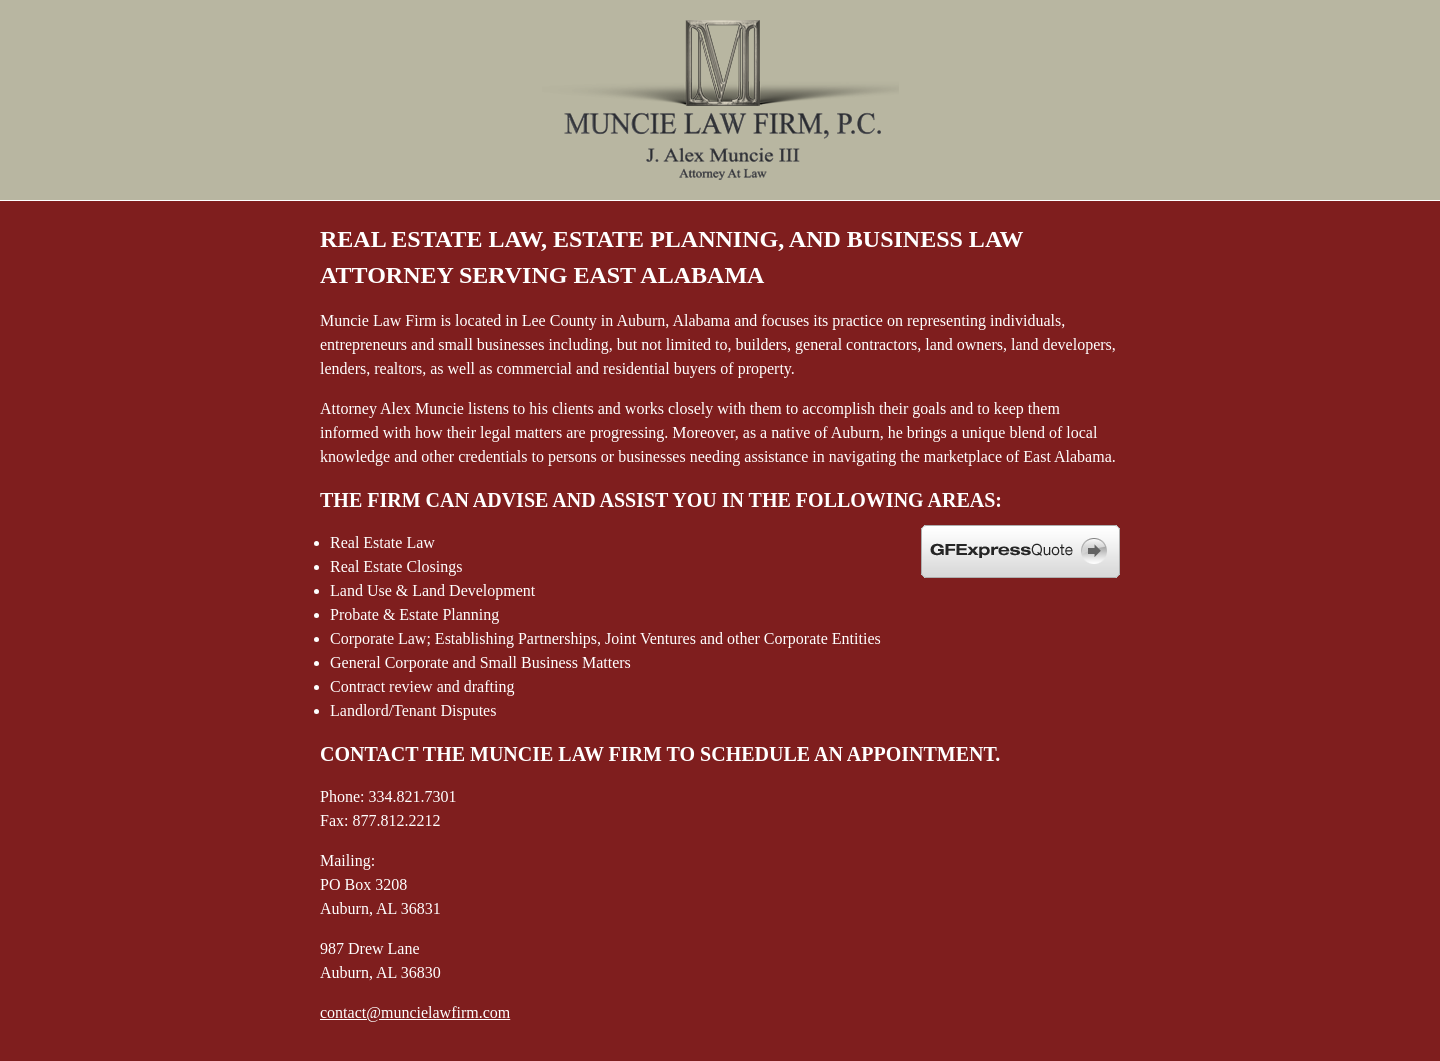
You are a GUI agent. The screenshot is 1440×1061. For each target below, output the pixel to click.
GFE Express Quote (1020, 551)
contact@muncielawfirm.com (415, 1012)
